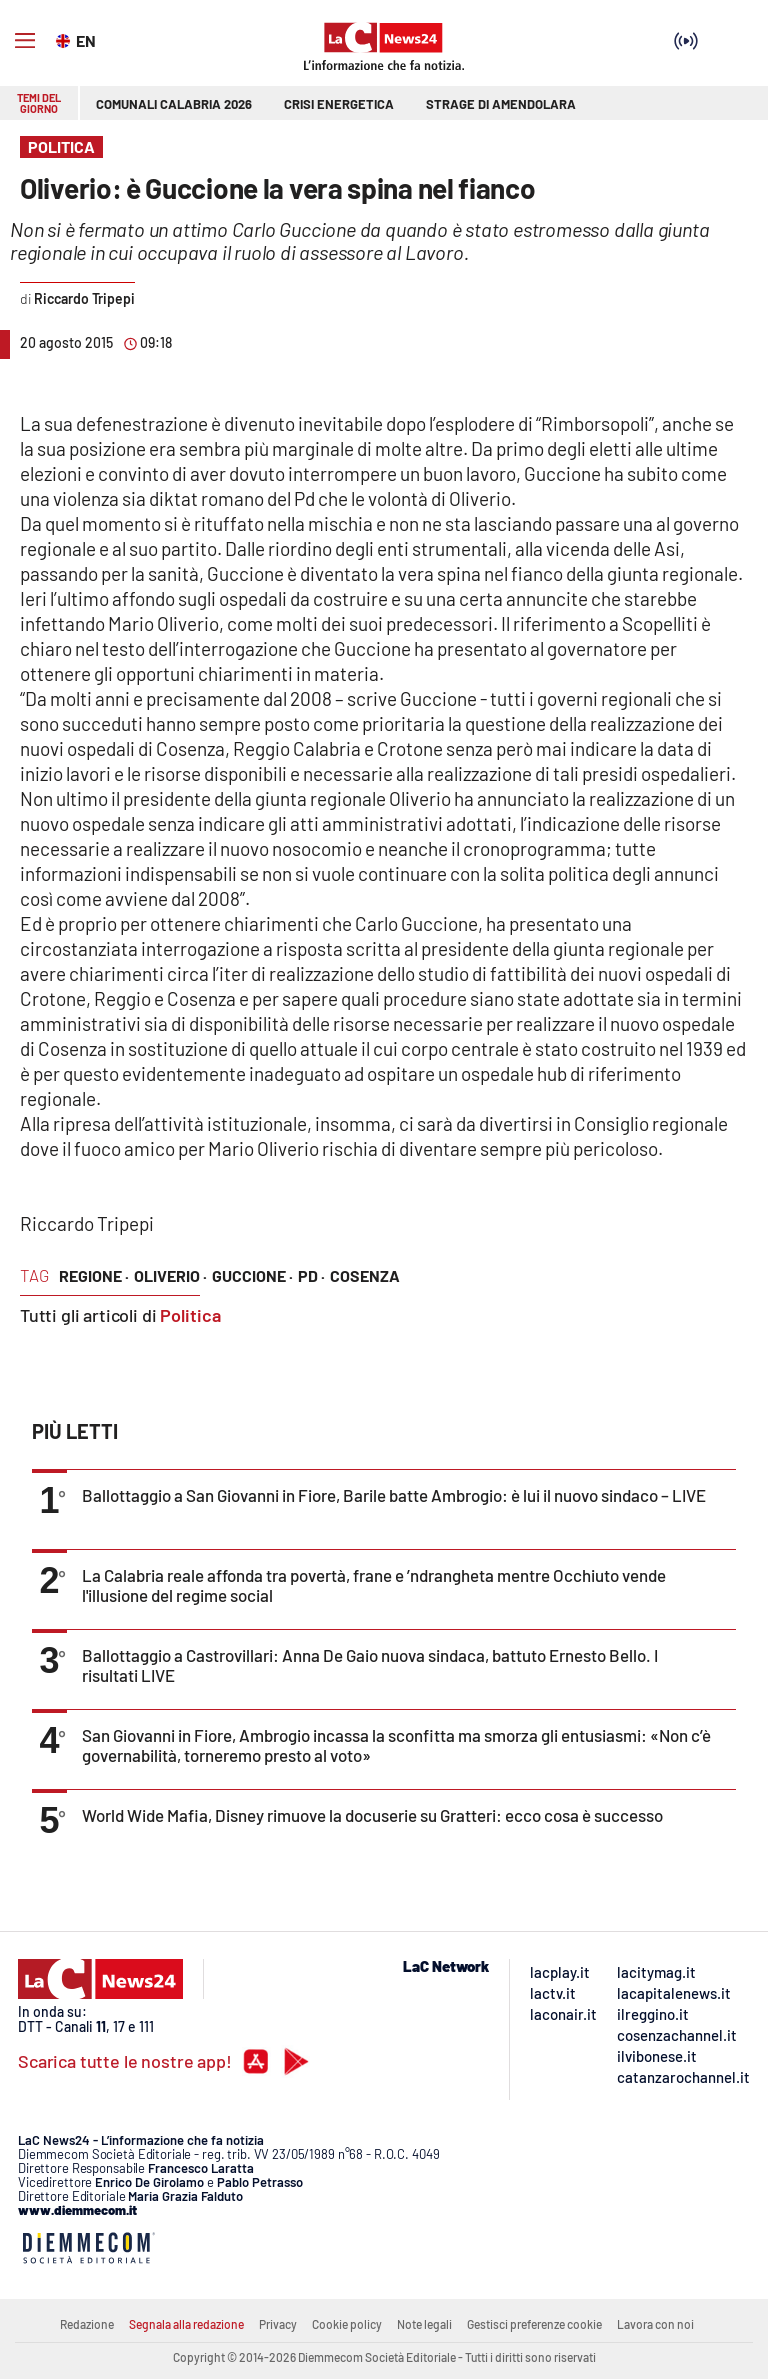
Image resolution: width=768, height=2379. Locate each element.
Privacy (278, 2324)
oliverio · (170, 1275)
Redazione (87, 2324)
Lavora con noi (655, 2324)
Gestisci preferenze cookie (534, 2324)
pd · (311, 1275)
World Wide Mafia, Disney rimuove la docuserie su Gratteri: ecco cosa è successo (372, 1815)
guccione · (252, 1275)
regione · (94, 1275)
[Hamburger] (25, 41)
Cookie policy (347, 2324)
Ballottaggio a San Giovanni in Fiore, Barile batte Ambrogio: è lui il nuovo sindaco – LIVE (394, 1495)
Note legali (424, 2324)
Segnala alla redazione (186, 2324)
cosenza (365, 1275)
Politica (190, 1315)
